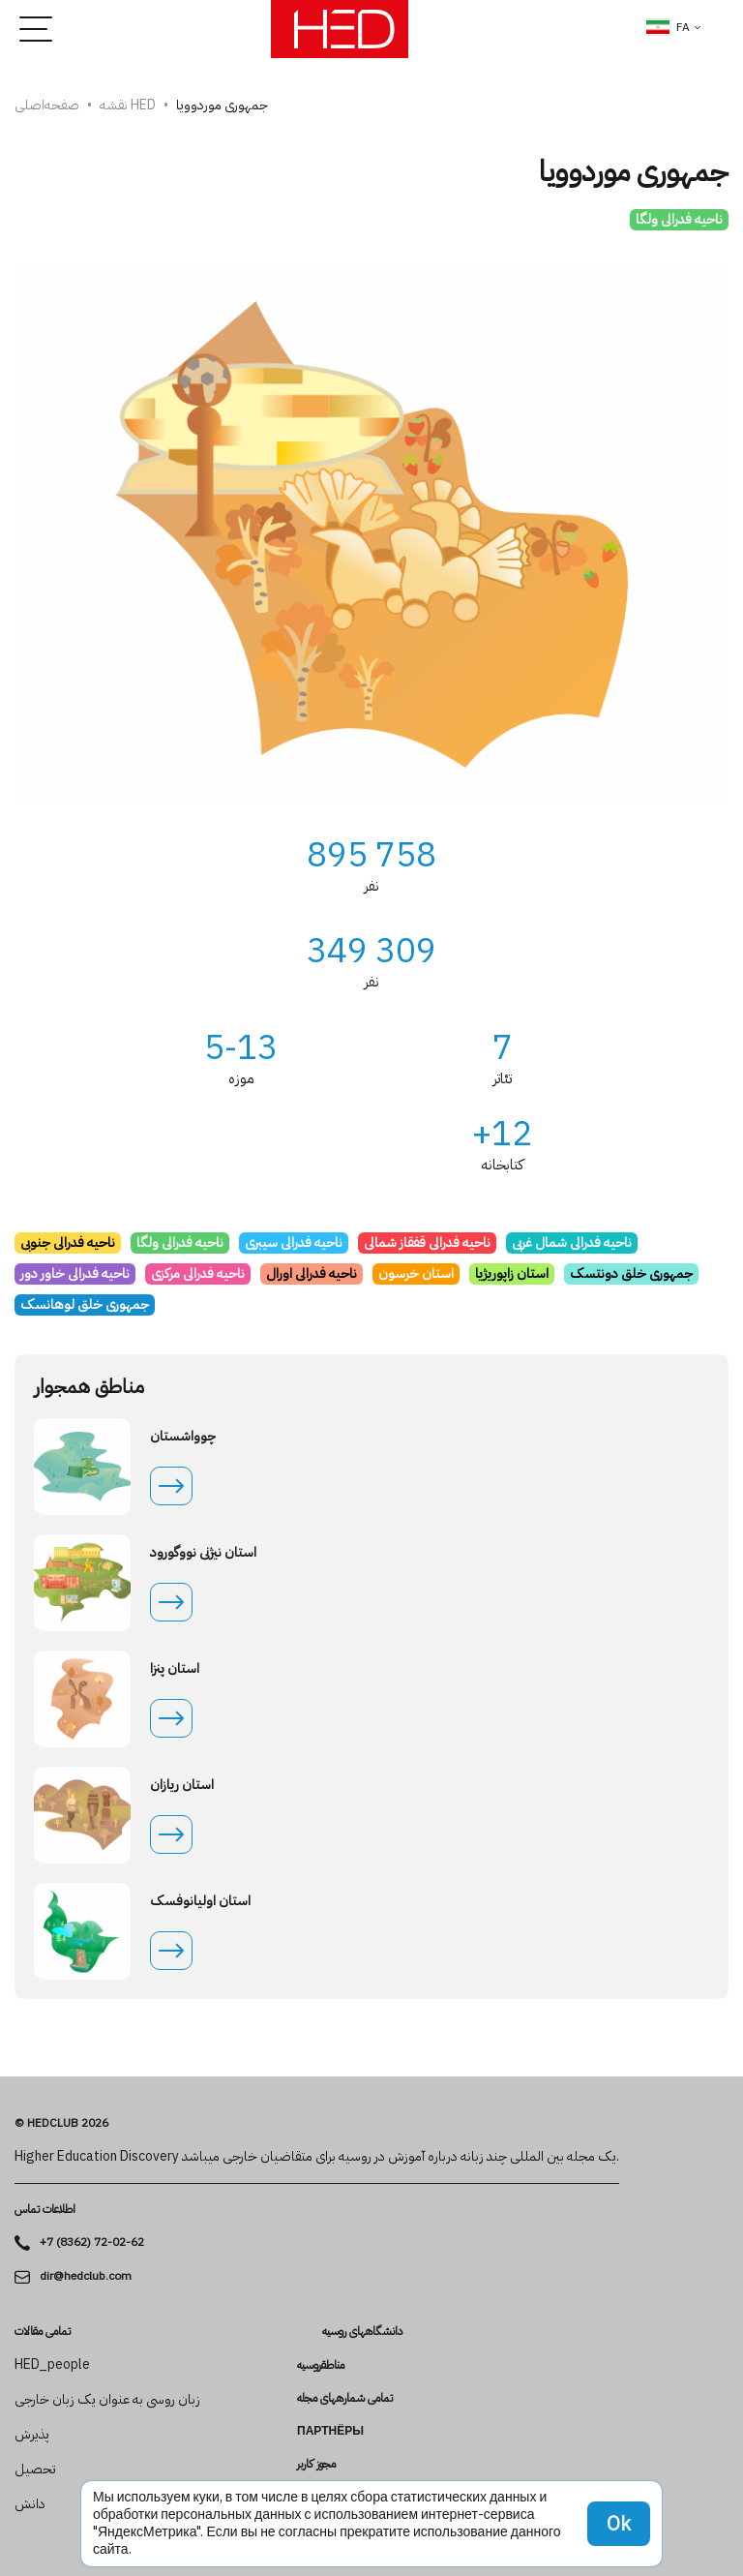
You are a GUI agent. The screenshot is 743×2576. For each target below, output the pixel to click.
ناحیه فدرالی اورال (311, 1273)
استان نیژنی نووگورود (203, 1552)
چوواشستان (183, 1436)
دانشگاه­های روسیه (362, 2331)
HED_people (52, 2365)
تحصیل (35, 2469)
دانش (30, 2504)
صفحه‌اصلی (47, 105)
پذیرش (32, 2434)
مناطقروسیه (320, 2365)
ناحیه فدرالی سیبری (293, 1242)
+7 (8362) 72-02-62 (92, 2242)
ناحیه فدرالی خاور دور (75, 1273)
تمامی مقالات (43, 2331)
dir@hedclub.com (86, 2276)
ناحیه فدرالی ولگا (679, 219)
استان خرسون (416, 1273)
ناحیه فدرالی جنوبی (67, 1242)
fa (667, 27)
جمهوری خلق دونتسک (631, 1273)
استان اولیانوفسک (200, 1901)
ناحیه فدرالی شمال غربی (572, 1242)
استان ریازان (182, 1785)
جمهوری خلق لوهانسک (84, 1304)
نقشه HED (128, 105)
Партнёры (330, 2431)
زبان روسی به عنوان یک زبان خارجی (107, 2400)
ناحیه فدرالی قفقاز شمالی (427, 1242)
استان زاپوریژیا (512, 1273)
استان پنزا (174, 1669)
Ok (619, 2523)
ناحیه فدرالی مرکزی (198, 1273)
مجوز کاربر (316, 2463)
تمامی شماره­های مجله (345, 2398)
